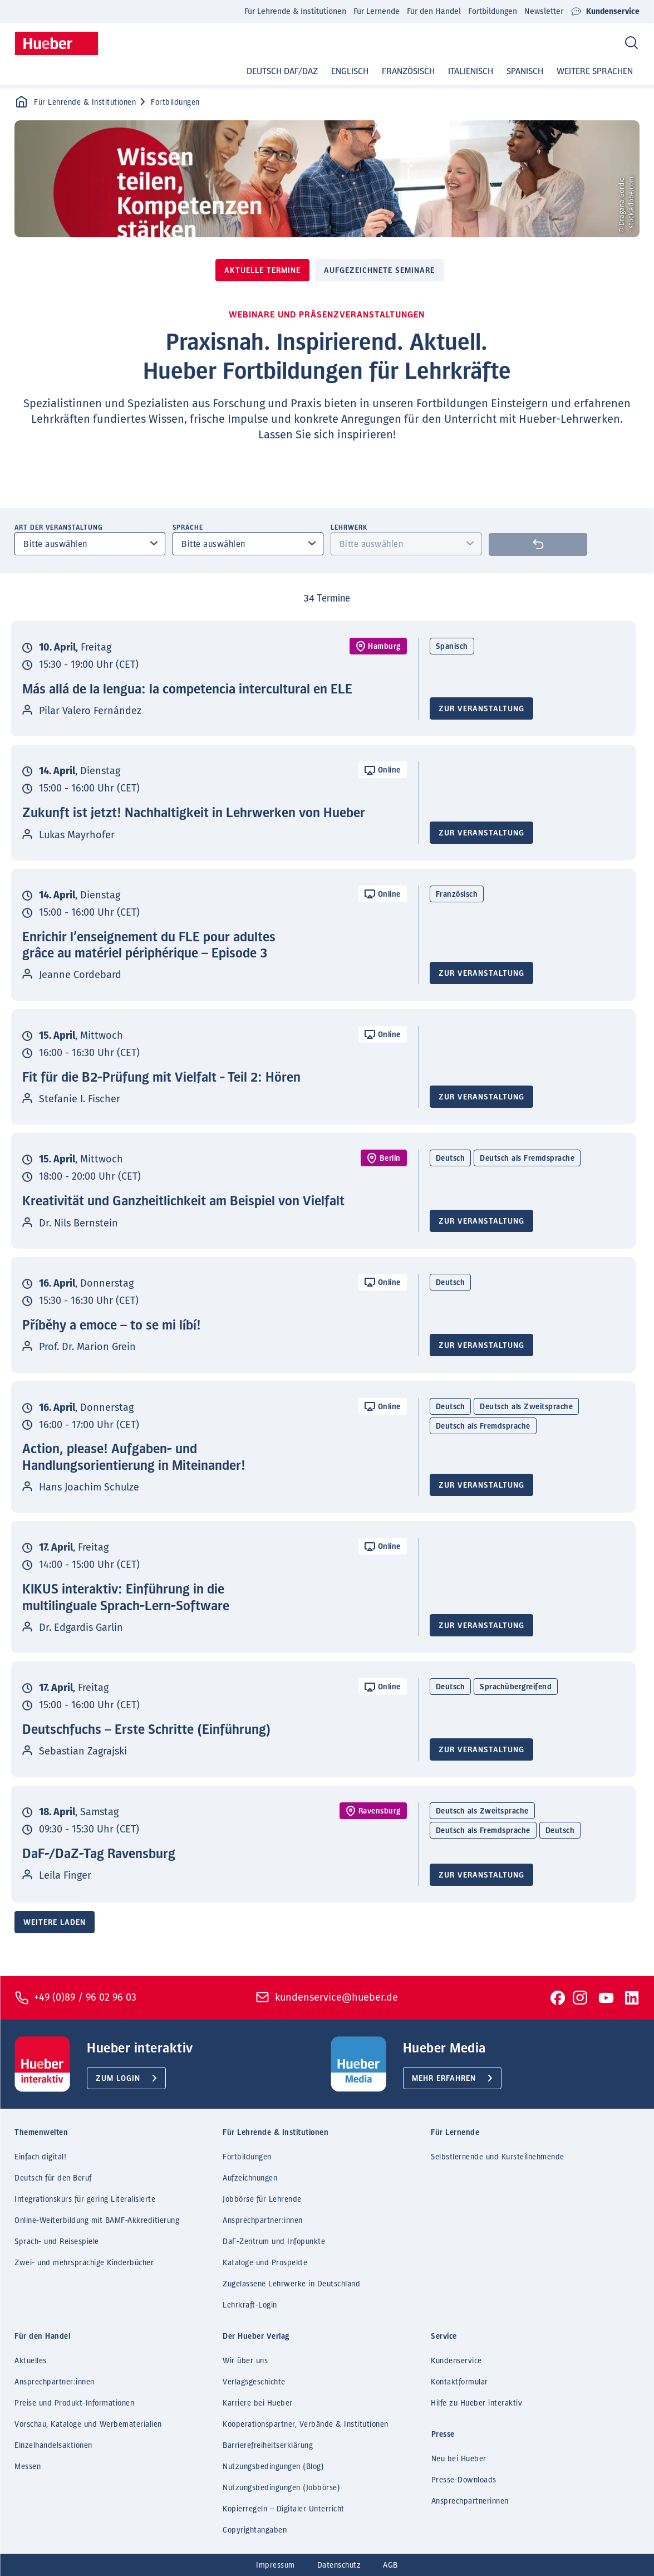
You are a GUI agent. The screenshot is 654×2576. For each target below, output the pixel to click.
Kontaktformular (459, 2382)
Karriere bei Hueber (258, 2403)
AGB (390, 2565)
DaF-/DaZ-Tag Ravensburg (98, 1854)
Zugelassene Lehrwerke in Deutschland (291, 2284)
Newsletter (543, 11)
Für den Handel (434, 11)
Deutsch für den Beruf (53, 2178)
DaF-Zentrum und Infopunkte (274, 2242)
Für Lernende (376, 11)
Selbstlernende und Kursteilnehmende (497, 2157)
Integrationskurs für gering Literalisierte (84, 2199)
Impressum (275, 2565)
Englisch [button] (349, 71)
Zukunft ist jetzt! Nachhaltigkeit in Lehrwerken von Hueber (193, 813)
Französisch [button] (408, 71)
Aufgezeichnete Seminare (379, 271)
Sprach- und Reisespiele (56, 2242)
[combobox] (90, 544)
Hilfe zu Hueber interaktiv (476, 2403)
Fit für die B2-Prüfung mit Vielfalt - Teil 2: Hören (161, 1077)
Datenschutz (339, 2565)
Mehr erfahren (444, 2079)
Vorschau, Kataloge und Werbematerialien (88, 2424)
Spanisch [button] (525, 71)
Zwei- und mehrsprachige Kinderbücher (84, 2263)
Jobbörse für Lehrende (262, 2199)
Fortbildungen (492, 11)
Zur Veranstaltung (481, 709)
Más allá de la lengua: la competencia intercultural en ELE (187, 689)
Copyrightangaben (255, 2530)
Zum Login (118, 2079)
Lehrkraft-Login (250, 2305)
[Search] (631, 43)
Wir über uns (245, 2361)
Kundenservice (605, 11)
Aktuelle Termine (262, 271)
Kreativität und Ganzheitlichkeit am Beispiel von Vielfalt (183, 1201)
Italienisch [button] (470, 71)
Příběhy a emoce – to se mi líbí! (111, 1325)
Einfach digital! (40, 2157)
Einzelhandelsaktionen (53, 2446)
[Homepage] (56, 43)
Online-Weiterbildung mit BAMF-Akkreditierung (96, 2221)
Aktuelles (30, 2361)
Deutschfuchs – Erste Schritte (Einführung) (146, 1730)
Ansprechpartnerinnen (470, 2501)
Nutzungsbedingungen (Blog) (273, 2467)
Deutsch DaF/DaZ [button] (282, 71)
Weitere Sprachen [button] (595, 71)
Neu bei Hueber (458, 2459)
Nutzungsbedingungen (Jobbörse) (281, 2488)
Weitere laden (54, 1923)
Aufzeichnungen (250, 2178)
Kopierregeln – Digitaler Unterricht (284, 2509)
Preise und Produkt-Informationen (74, 2403)
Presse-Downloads (463, 2480)
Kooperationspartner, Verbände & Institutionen (306, 2424)
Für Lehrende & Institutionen (295, 11)
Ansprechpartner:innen (263, 2221)
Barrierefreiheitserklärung (268, 2446)
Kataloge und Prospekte (265, 2263)
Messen (27, 2467)
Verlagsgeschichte (254, 2382)
